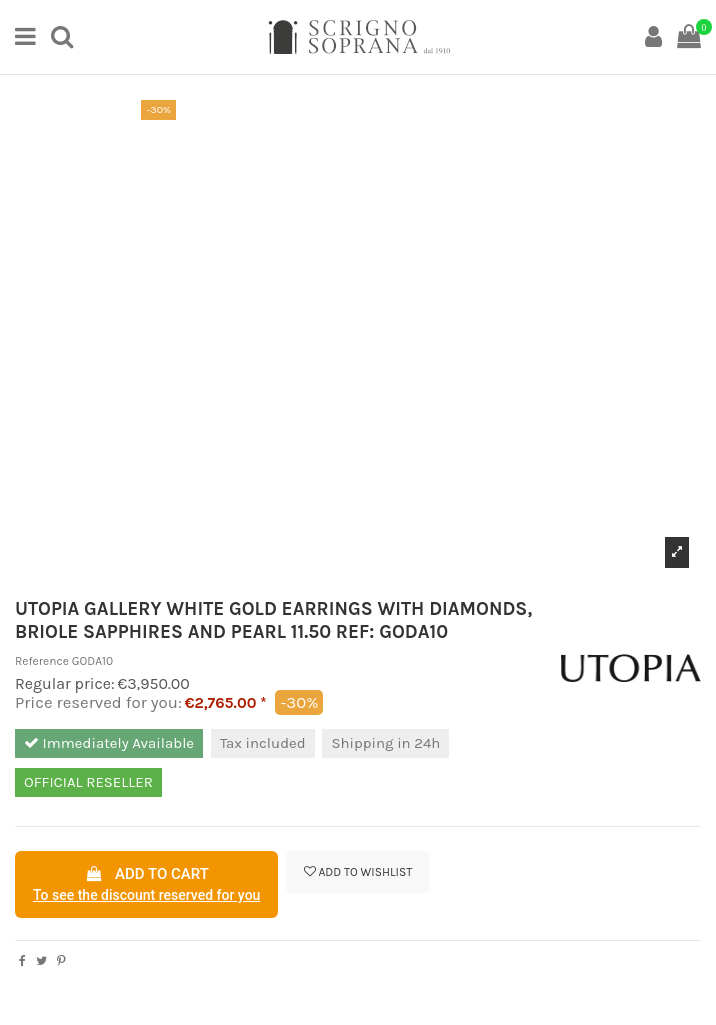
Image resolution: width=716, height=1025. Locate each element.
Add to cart (146, 886)
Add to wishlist (358, 872)
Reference (42, 661)
